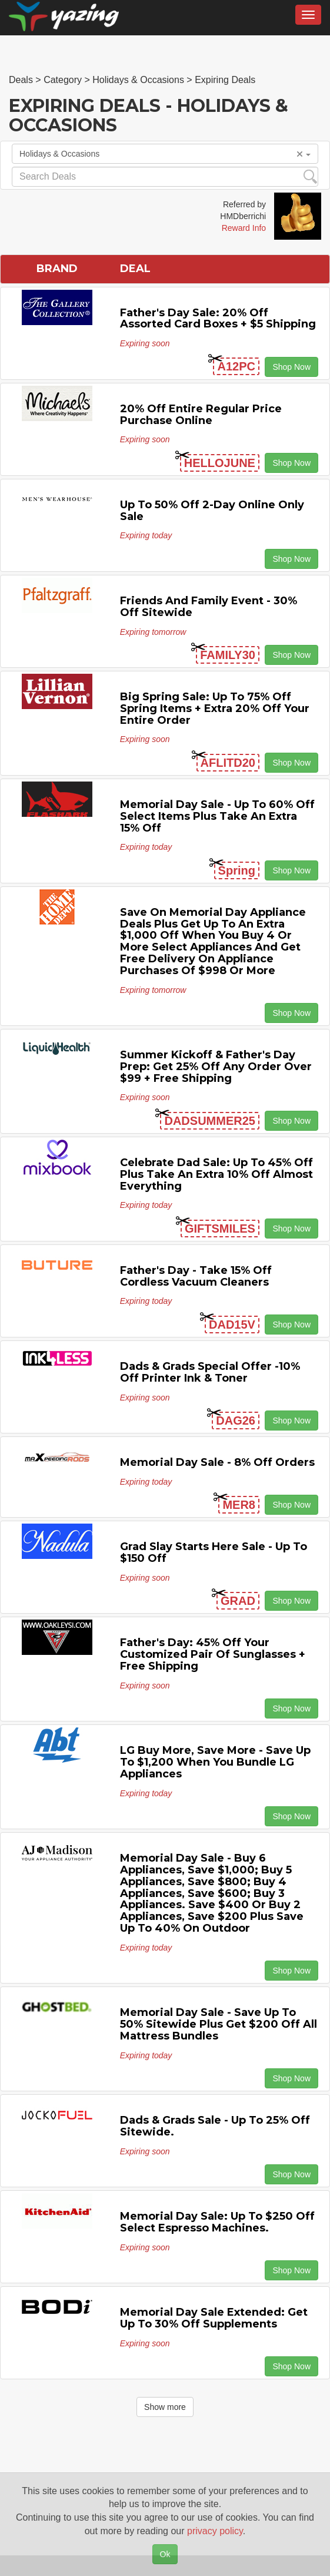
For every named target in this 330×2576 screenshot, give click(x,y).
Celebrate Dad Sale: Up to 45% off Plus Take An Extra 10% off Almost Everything (216, 1174)
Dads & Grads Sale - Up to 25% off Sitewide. (215, 2126)
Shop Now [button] (291, 367)
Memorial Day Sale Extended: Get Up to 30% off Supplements (214, 2318)
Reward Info (244, 228)
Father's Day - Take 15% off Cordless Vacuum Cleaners (196, 1276)
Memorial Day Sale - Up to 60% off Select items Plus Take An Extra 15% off (217, 816)
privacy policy (215, 2531)
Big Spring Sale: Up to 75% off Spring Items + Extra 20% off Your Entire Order (214, 708)
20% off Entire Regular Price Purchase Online (201, 414)
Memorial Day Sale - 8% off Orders (217, 1462)
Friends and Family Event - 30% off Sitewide (208, 606)
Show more (165, 2407)
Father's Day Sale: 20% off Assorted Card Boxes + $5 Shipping (218, 318)
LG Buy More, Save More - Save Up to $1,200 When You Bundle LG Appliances (215, 1762)
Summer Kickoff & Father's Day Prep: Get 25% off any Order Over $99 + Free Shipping (216, 1066)
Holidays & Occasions (165, 153)
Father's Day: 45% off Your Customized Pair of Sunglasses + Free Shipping (212, 1654)
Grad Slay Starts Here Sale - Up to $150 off (213, 1552)
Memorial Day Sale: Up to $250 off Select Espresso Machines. (217, 2222)
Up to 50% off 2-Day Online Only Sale (212, 510)
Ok (165, 2554)
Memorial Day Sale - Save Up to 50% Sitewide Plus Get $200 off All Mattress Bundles (218, 2024)
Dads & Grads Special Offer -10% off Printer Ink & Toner (210, 1372)
